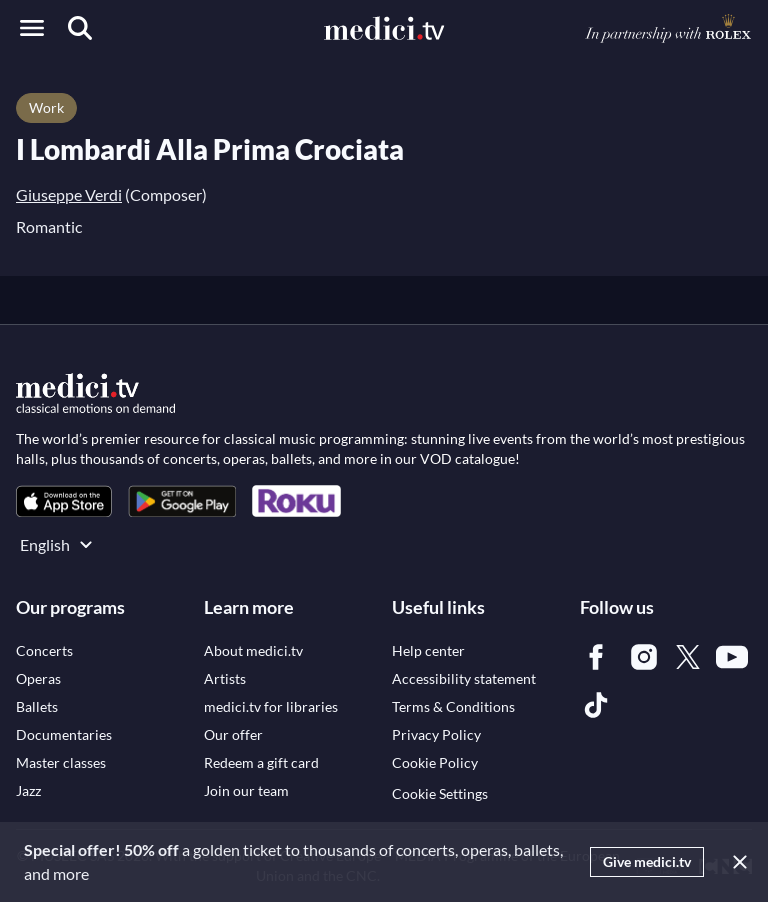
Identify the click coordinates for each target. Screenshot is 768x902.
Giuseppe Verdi (69, 194)
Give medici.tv (647, 861)
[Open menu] (32, 28)
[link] (64, 501)
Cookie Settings (440, 793)
